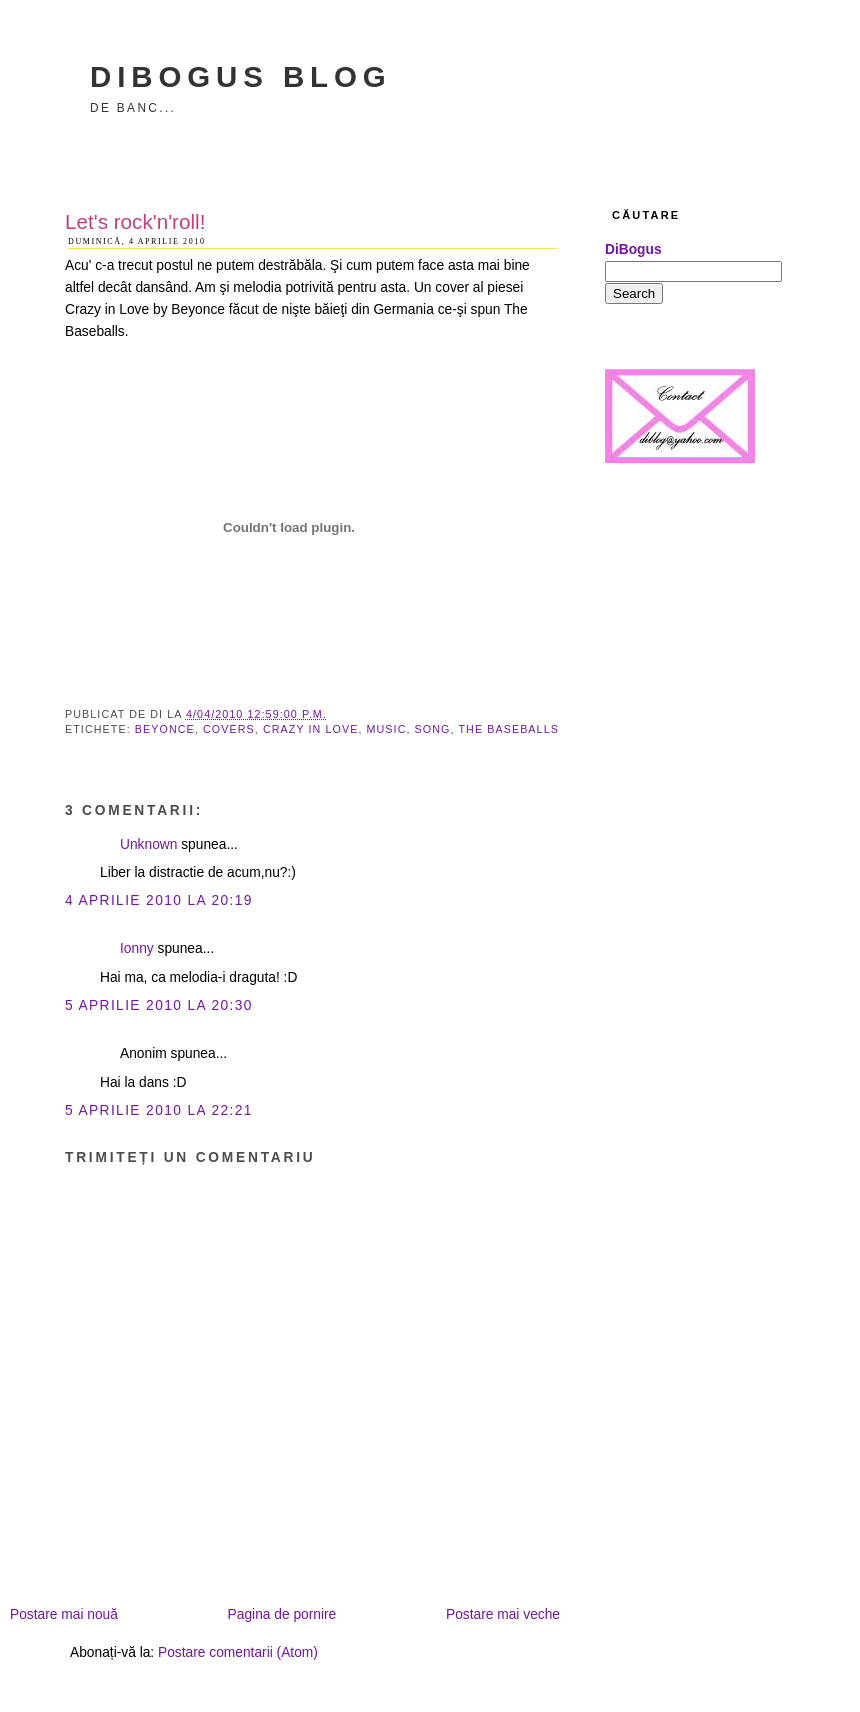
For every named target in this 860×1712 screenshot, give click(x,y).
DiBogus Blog (241, 76)
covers (229, 729)
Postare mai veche (503, 1614)
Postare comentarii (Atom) (238, 1652)
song (433, 729)
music (387, 729)
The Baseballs (508, 729)
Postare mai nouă (64, 1614)
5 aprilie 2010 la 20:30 (159, 1005)
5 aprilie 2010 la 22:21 (159, 1110)
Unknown (148, 844)
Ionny (137, 948)
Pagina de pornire (282, 1614)
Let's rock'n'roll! (135, 221)
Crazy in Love (311, 729)
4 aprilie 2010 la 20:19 (159, 900)
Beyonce (165, 729)
